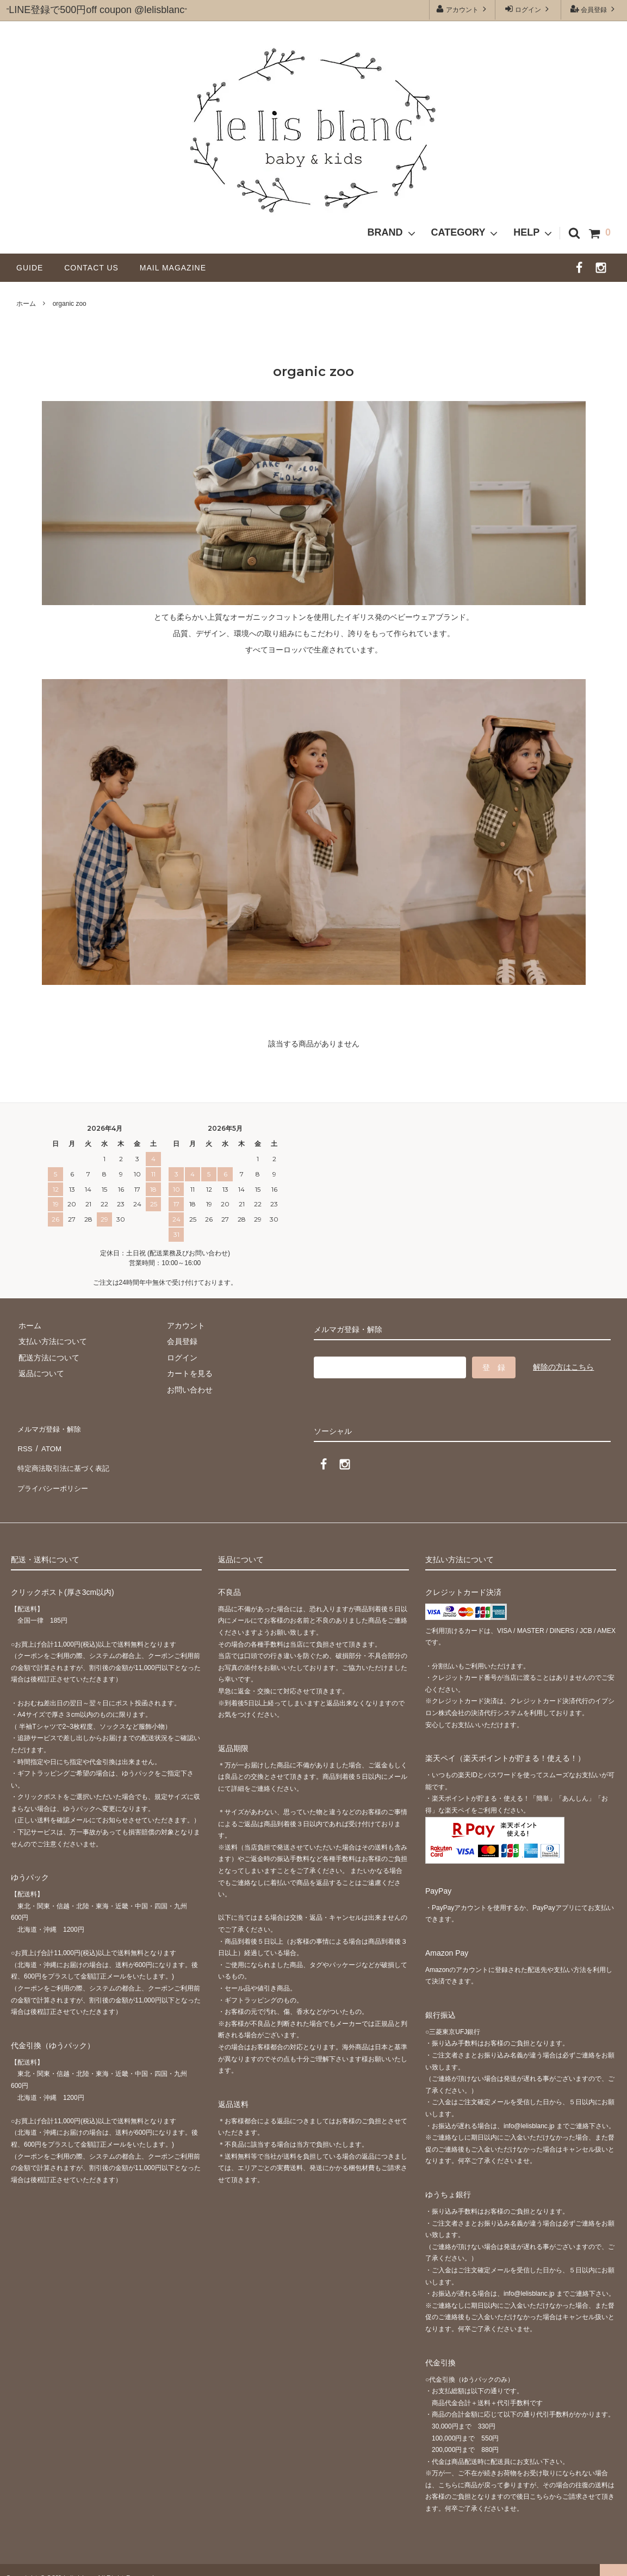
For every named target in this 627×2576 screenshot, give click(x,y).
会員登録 (594, 9)
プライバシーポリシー (54, 1475)
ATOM (48, 1443)
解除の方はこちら (563, 1367)
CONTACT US (95, 267)
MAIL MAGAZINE (173, 267)
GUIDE (33, 267)
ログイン (528, 9)
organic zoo (69, 303)
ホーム (26, 303)
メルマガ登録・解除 (50, 1427)
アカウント (462, 9)
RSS (24, 1443)
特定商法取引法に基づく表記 (65, 1459)
